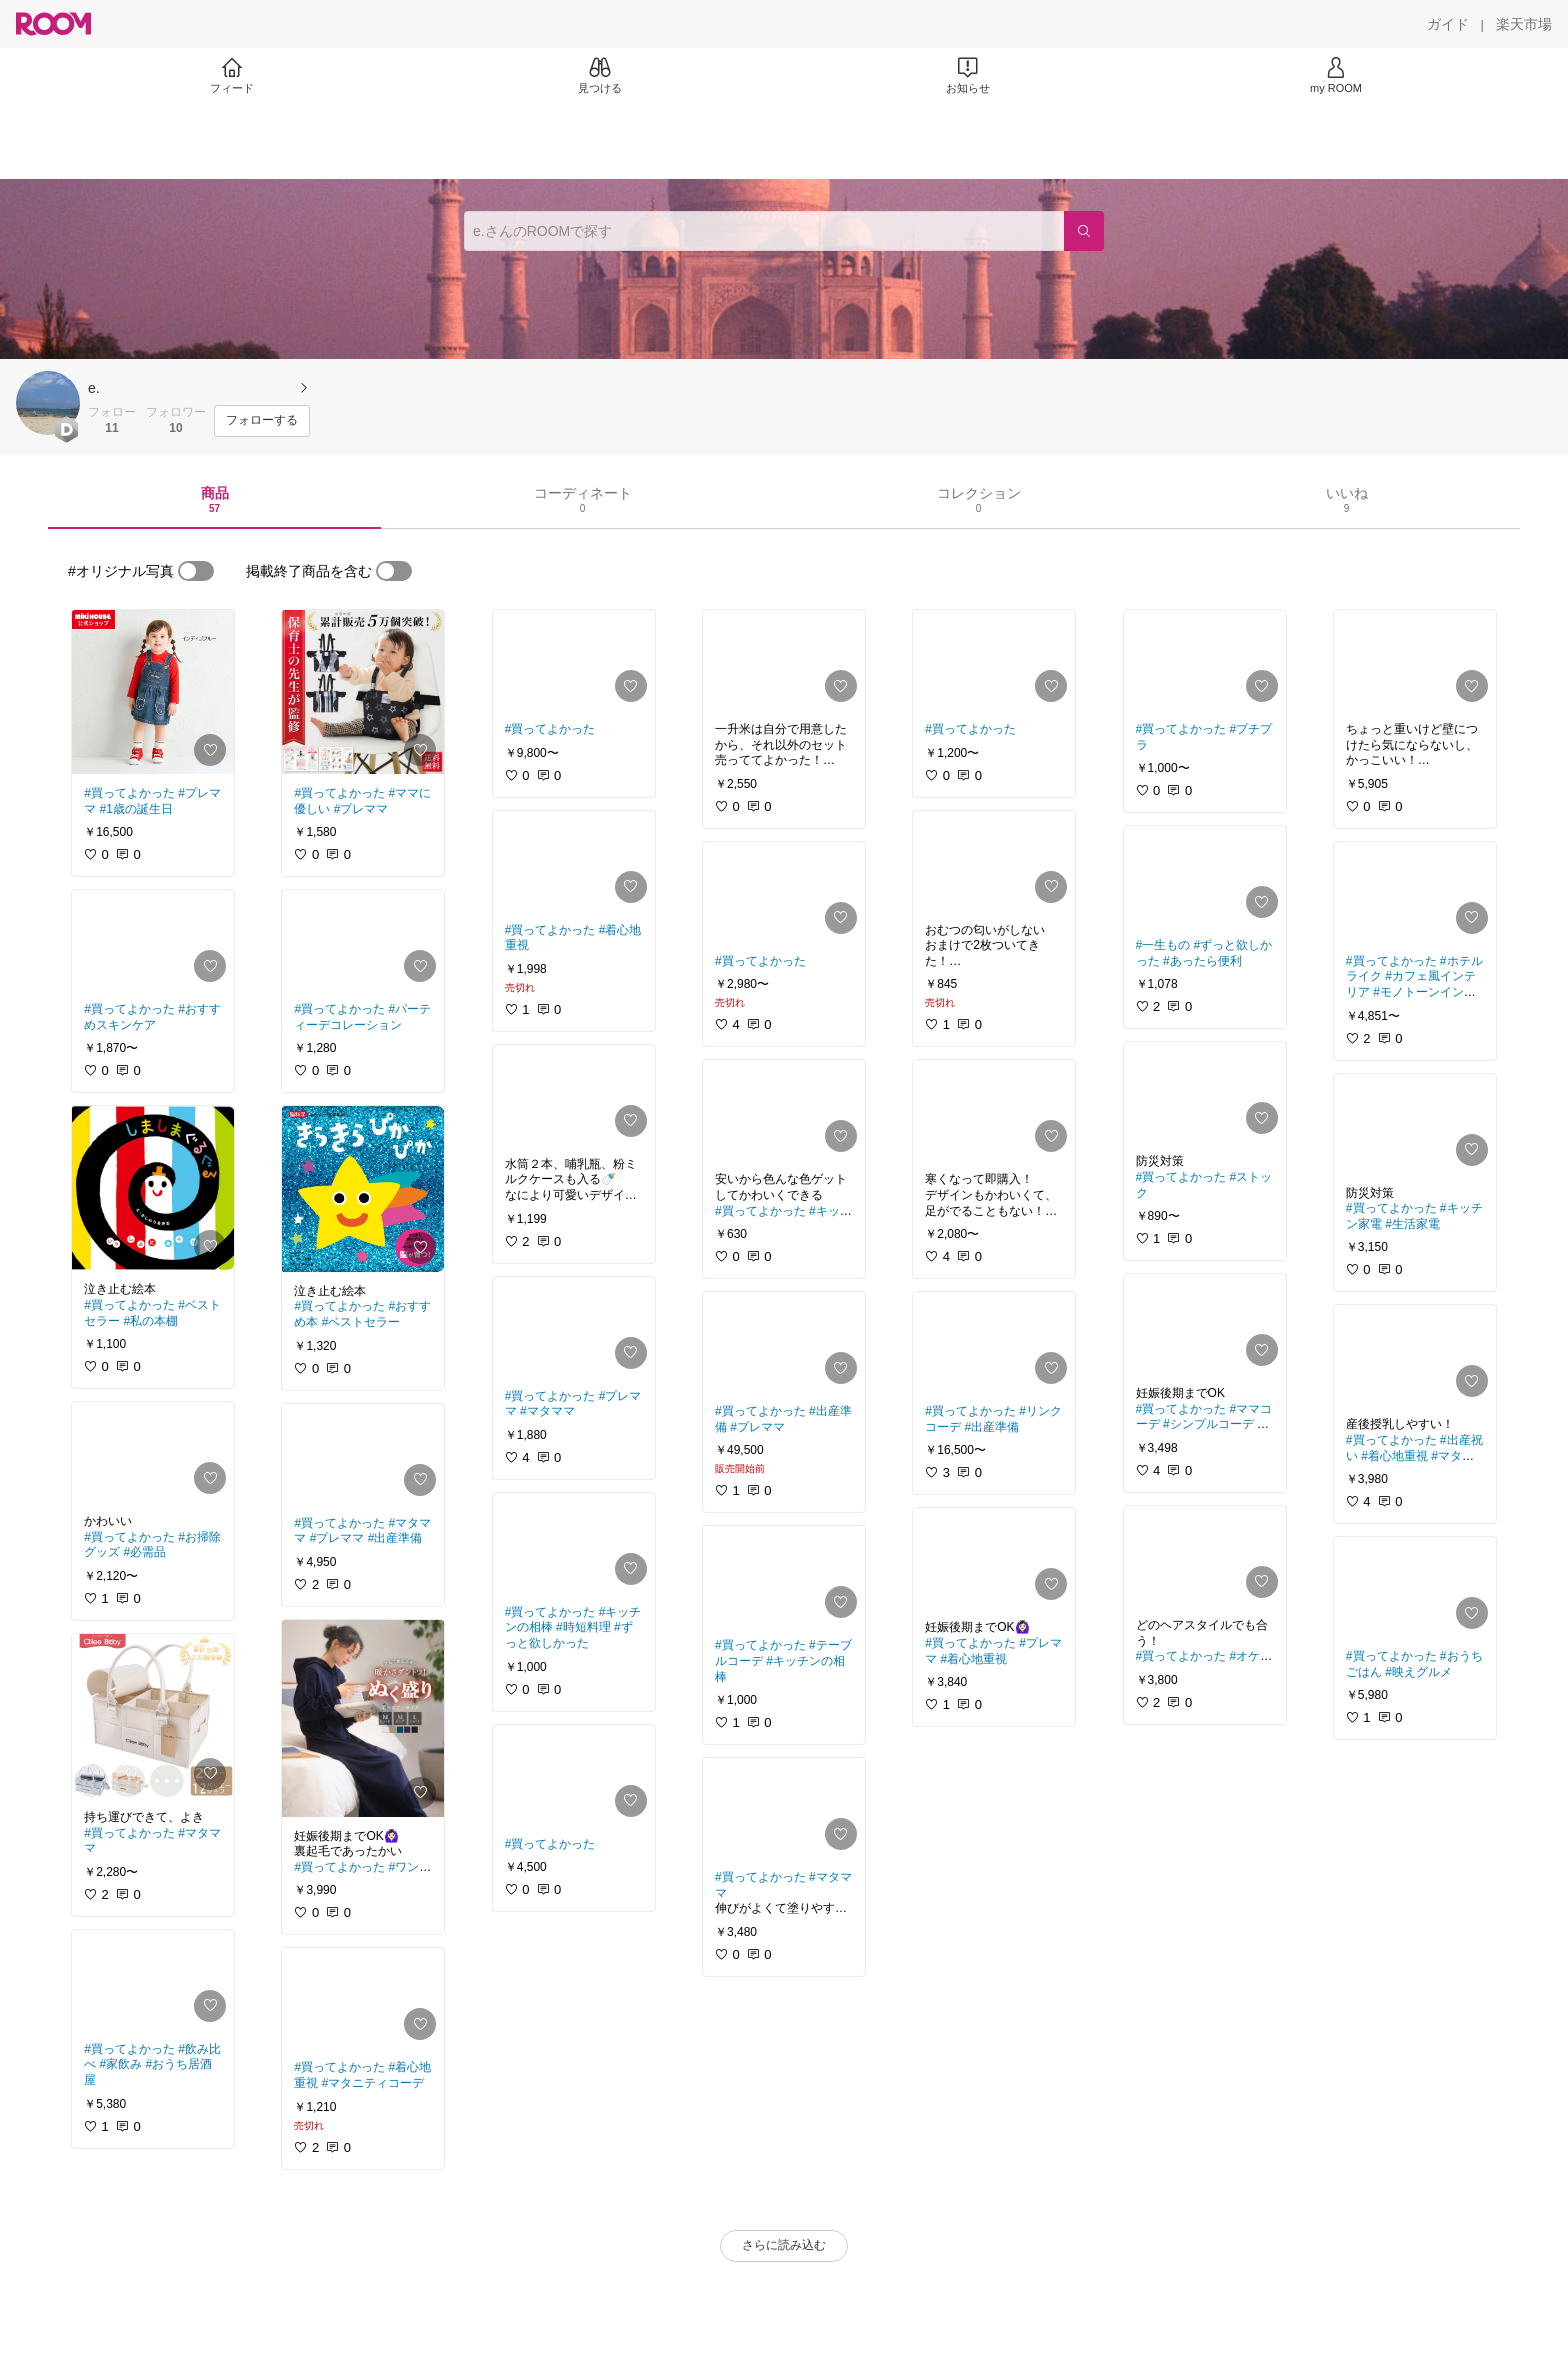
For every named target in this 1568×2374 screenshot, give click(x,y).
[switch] (196, 571)
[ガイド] (1448, 24)
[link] (153, 692)
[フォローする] (262, 421)
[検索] (1084, 231)
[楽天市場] (1524, 24)
